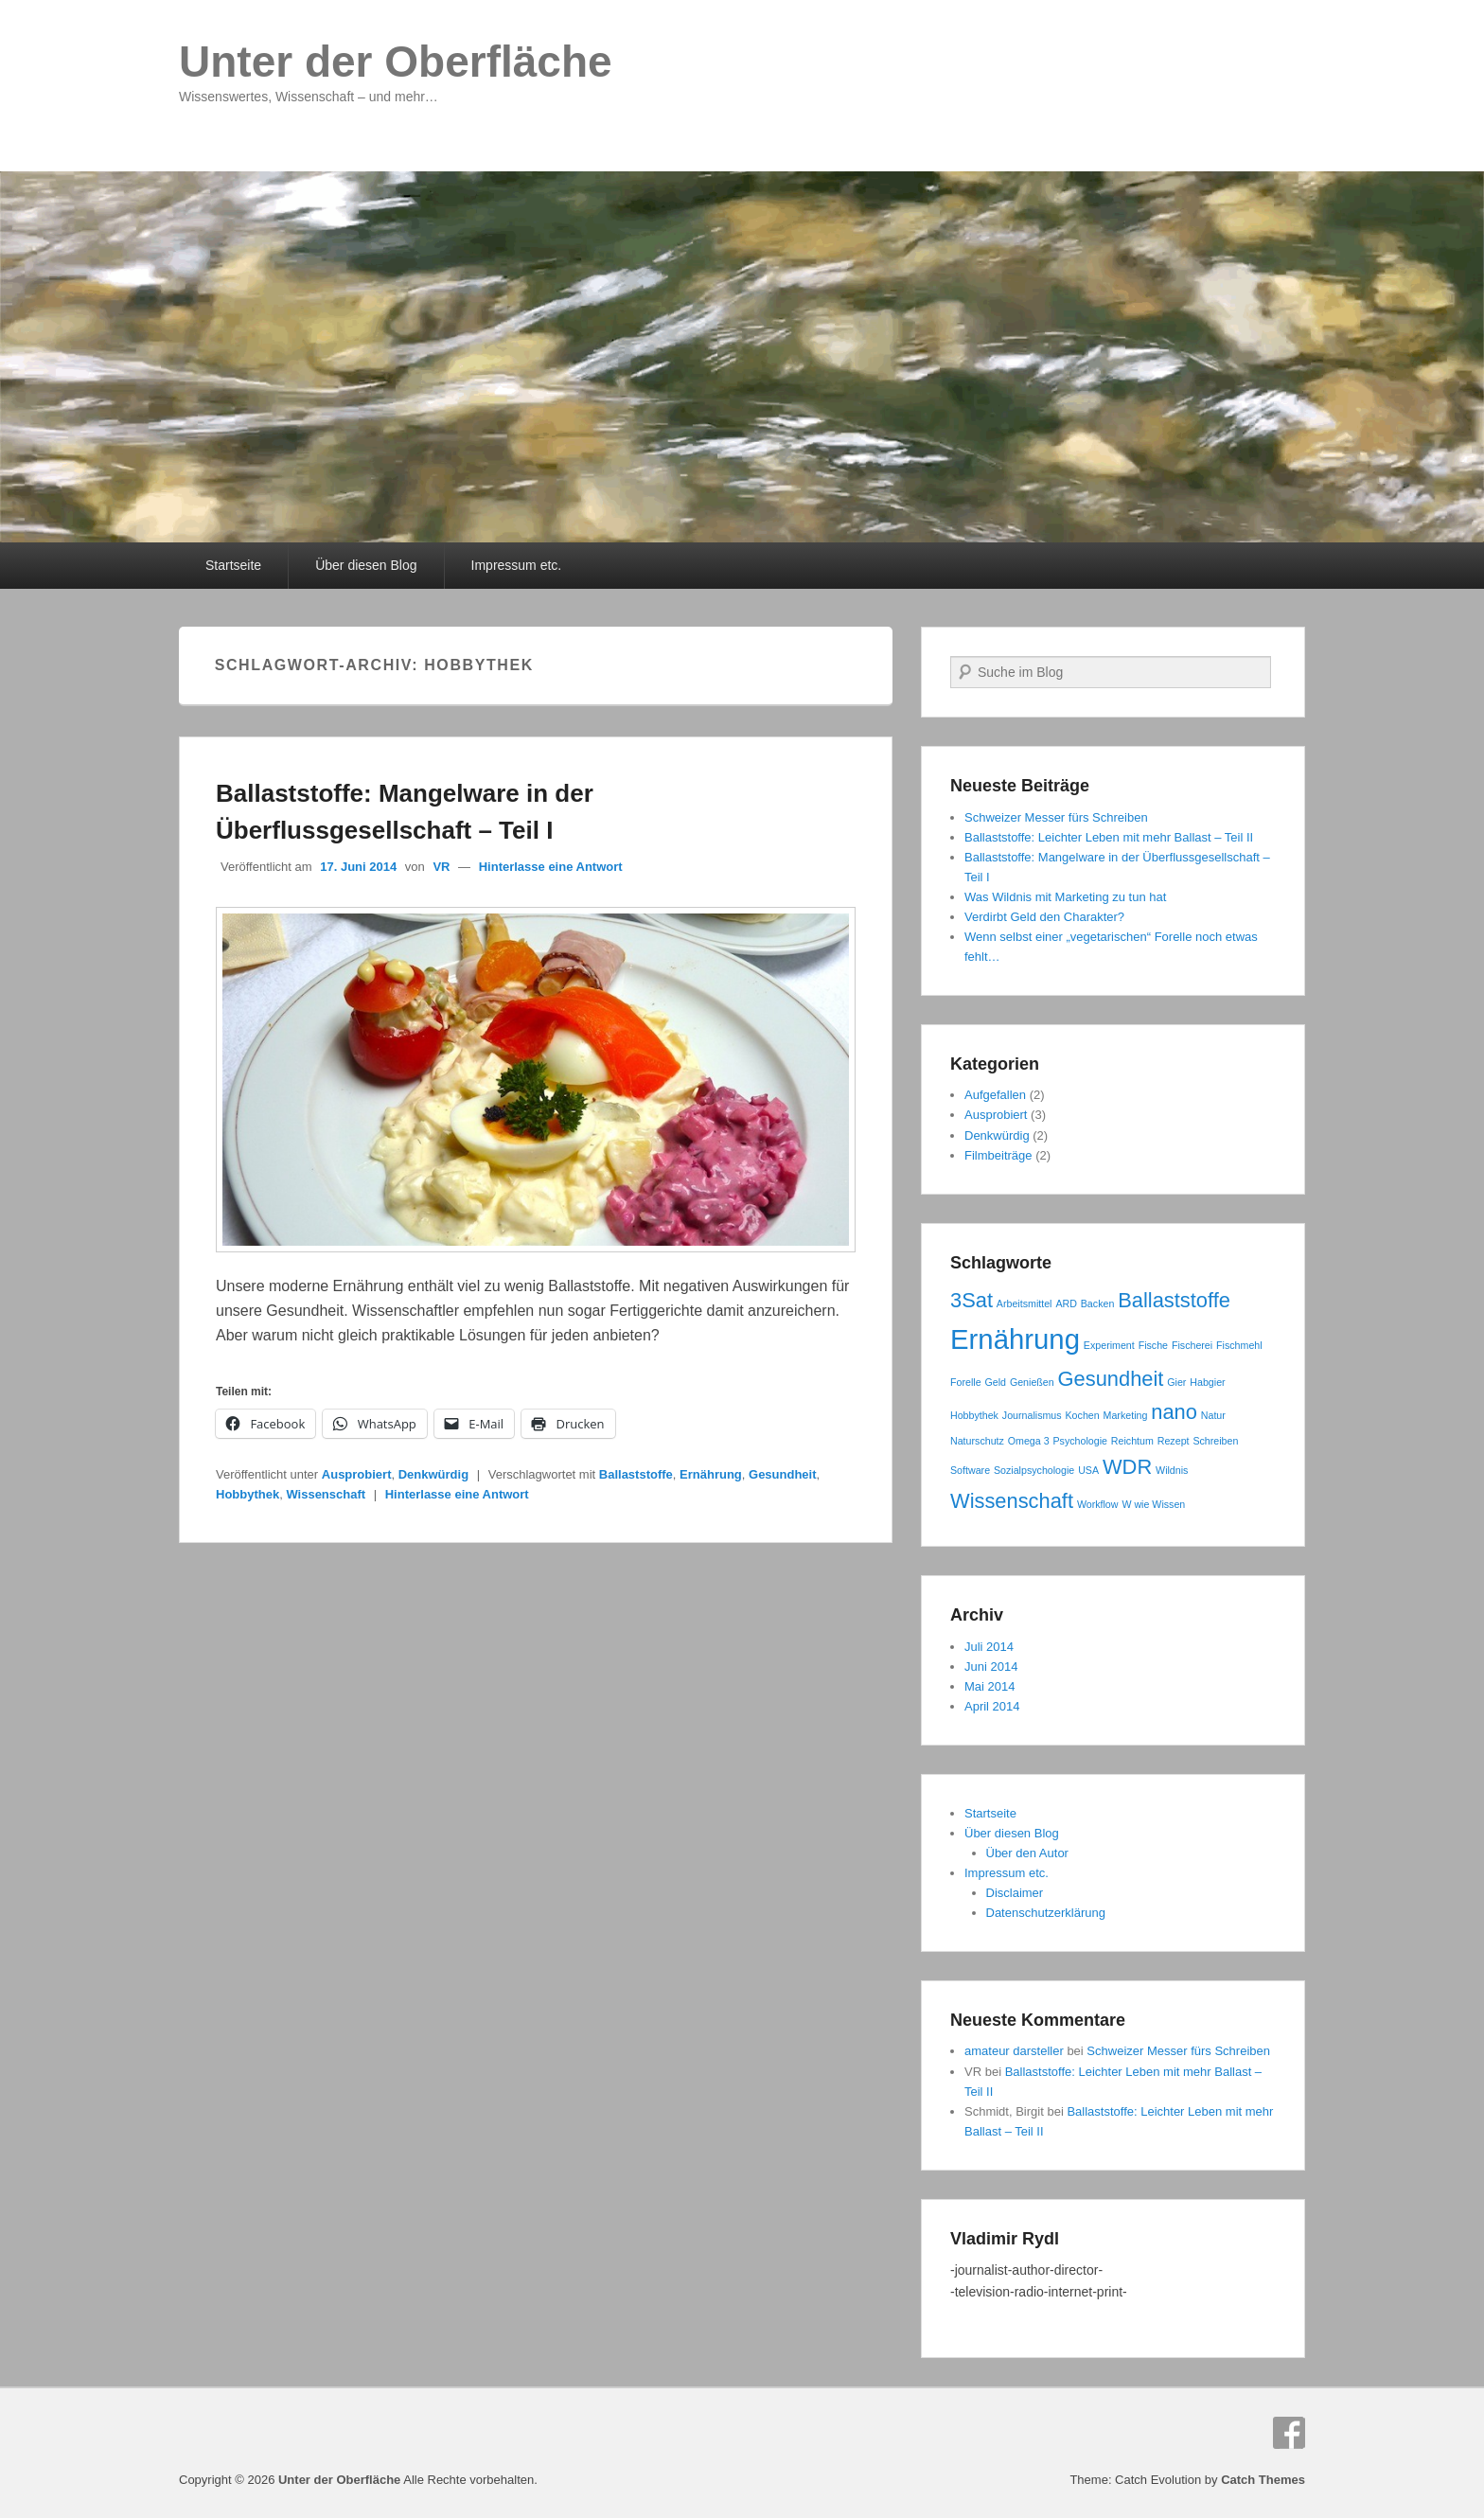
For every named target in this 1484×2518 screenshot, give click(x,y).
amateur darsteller (1014, 2051)
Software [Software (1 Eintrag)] (970, 1470)
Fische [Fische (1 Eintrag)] (1153, 1345)
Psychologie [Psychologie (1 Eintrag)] (1079, 1440)
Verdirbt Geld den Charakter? (1044, 917)
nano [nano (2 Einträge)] (1174, 1412)
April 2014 (992, 1706)
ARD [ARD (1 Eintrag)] (1066, 1303)
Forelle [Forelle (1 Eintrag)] (965, 1382)
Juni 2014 (990, 1666)
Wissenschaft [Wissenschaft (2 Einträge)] (1011, 1501)
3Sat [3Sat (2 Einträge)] (971, 1300)
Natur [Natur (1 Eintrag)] (1213, 1415)
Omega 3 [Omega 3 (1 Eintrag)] (1029, 1440)
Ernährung (711, 1474)
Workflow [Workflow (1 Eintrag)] (1098, 1504)
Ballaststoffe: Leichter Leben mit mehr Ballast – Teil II (1108, 837)
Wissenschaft (325, 1494)
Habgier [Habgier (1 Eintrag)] (1207, 1382)
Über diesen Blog (365, 565)
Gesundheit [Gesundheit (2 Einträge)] (1111, 1379)
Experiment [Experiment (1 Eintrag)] (1109, 1345)
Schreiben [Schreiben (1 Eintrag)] (1215, 1440)
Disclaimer (1015, 1893)
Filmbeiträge (998, 1155)
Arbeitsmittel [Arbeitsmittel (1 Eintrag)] (1024, 1303)
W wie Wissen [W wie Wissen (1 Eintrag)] (1153, 1504)
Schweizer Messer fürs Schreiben (1056, 817)
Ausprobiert (357, 1474)
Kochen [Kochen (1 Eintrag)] (1083, 1415)
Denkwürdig (433, 1474)
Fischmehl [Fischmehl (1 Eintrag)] (1239, 1345)
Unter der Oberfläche (395, 61)
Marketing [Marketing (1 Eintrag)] (1126, 1415)
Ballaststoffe (636, 1474)
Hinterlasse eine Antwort (551, 867)
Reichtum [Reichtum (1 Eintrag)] (1132, 1440)
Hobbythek (247, 1494)
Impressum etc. (516, 565)
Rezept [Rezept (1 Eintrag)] (1173, 1440)
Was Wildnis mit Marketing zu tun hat (1065, 897)
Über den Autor (1027, 1853)
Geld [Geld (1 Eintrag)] (995, 1382)
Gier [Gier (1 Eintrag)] (1176, 1382)
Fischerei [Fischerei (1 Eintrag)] (1192, 1345)
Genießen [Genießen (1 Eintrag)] (1032, 1382)
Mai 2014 (989, 1686)
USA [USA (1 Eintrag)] (1088, 1470)
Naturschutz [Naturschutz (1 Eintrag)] (977, 1440)
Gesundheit (783, 1474)
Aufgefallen (995, 1095)
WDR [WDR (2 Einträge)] (1127, 1467)
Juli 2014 (989, 1647)
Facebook (1289, 2433)
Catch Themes (1263, 2480)
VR (441, 867)
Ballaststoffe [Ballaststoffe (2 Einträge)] (1174, 1300)
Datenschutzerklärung (1045, 1913)
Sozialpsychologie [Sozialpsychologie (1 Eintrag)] (1034, 1470)
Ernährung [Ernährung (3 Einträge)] (1015, 1339)
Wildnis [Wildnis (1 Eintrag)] (1172, 1470)
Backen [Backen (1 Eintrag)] (1098, 1303)
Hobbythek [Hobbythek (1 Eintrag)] (974, 1415)
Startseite (233, 565)
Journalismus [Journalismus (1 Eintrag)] (1032, 1415)
